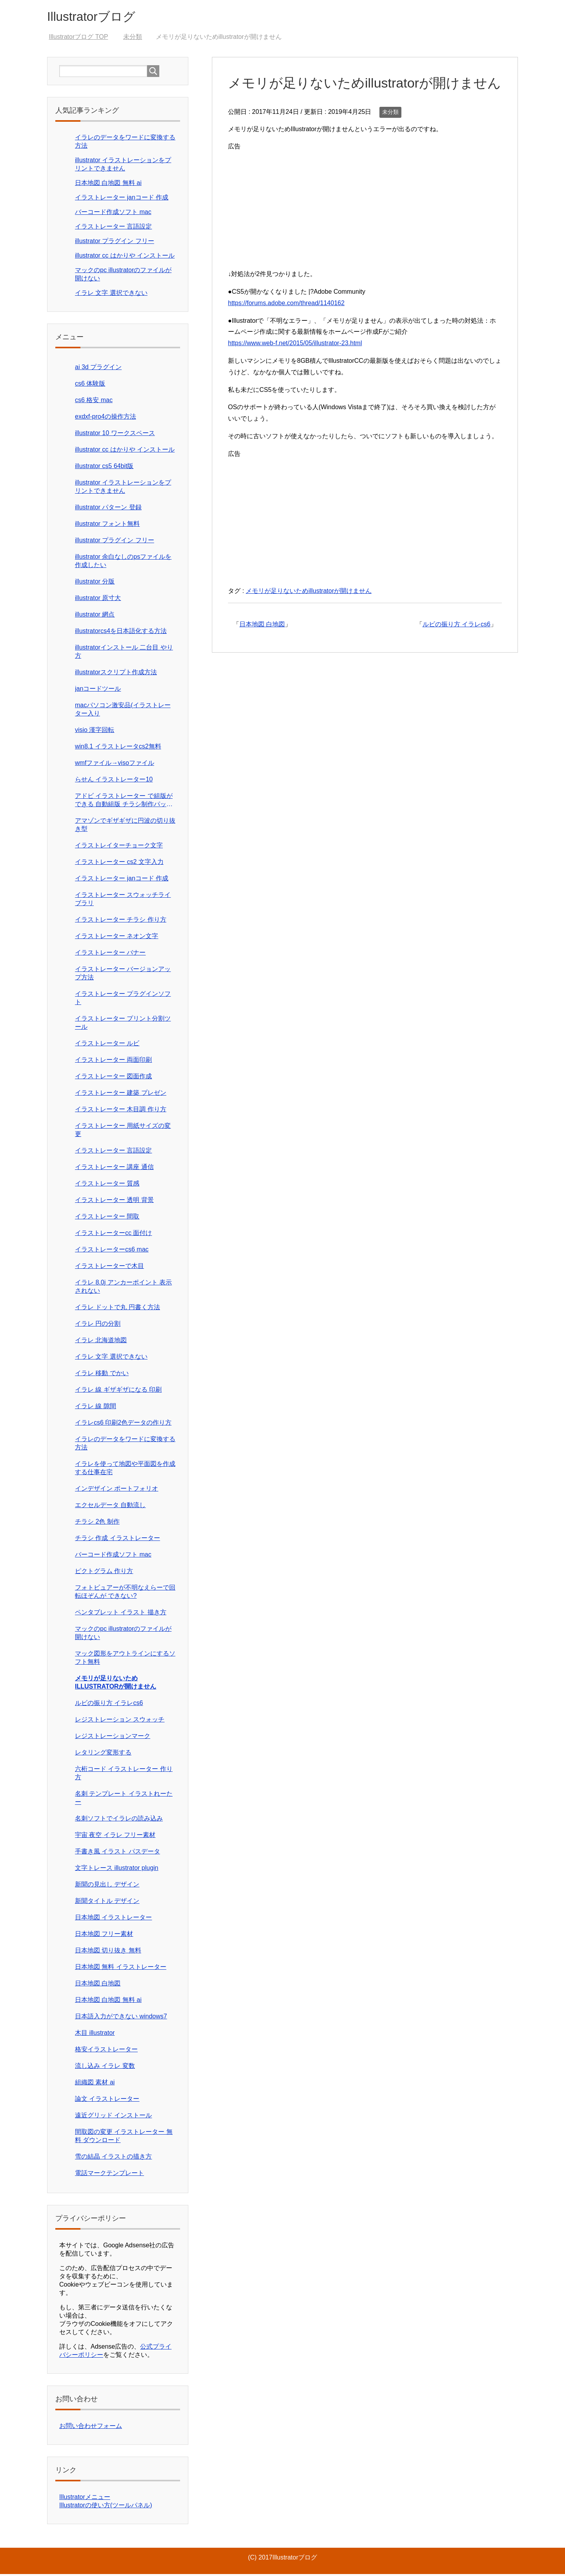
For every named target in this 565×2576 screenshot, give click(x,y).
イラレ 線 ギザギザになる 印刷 (118, 1391)
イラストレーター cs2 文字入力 (119, 863)
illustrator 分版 (95, 583)
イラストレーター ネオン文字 (116, 938)
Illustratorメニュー (84, 2499)
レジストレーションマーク (112, 1737)
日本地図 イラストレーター (113, 1919)
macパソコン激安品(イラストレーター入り (123, 711)
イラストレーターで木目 (109, 1267)
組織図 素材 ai (95, 2084)
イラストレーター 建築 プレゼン (120, 1094)
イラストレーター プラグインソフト (123, 999)
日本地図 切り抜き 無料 (108, 1952)
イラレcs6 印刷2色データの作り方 (123, 1424)
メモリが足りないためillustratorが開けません (309, 592)
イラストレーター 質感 (107, 1185)
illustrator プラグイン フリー (114, 243)
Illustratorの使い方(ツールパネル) (105, 2507)
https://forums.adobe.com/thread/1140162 (286, 305)
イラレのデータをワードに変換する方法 (125, 1445)
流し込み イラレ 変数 (105, 2067)
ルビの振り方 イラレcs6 (456, 626)
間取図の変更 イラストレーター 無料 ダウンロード (124, 2137)
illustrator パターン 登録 (108, 509)
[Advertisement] (365, 209)
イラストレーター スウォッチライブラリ (123, 900)
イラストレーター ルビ (107, 1045)
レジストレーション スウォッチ (119, 1721)
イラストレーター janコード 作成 (121, 199)
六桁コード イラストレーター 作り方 (124, 1774)
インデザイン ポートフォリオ (116, 1490)
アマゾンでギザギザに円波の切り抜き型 (125, 826)
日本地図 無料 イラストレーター (120, 1968)
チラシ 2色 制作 (97, 1523)
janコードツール (98, 690)
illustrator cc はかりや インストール (125, 257)
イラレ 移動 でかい (102, 1375)
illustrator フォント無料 (107, 525)
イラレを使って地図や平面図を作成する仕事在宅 (125, 1469)
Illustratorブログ (98, 17)
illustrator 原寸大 (98, 599)
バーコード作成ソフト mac (113, 213)
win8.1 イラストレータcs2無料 (118, 748)
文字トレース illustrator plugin (117, 1869)
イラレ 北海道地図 (101, 1342)
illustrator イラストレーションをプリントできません (123, 488)
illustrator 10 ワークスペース (115, 435)
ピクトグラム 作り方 (104, 1573)
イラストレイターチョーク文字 (119, 847)
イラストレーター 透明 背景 (114, 1201)
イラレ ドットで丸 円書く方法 (117, 1309)
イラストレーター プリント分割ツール (123, 1024)
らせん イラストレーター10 (114, 781)
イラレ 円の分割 (97, 1325)
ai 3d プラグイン (98, 369)
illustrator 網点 (95, 616)
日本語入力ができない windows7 (121, 2018)
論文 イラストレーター (107, 2100)
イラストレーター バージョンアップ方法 (123, 975)
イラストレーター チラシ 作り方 (120, 921)
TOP (78, 38)
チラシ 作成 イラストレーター (117, 1540)
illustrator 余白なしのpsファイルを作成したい (123, 562)
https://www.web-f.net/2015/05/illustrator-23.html (295, 345)
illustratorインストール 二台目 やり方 (124, 653)
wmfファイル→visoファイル (114, 764)
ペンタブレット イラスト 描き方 (120, 1614)
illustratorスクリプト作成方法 (116, 674)
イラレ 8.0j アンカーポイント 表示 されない (123, 1288)
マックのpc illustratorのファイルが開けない (123, 1634)
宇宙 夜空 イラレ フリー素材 (115, 1836)
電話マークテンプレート (109, 2175)
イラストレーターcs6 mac (112, 1251)
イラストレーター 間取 (107, 1218)
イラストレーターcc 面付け (113, 1234)
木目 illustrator (95, 2034)
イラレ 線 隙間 (95, 1408)
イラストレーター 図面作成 (113, 1078)
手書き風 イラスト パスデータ (117, 1853)
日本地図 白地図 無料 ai (108, 184)
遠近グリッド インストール (113, 2117)
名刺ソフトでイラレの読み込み (119, 1820)
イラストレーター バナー (110, 954)
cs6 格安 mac (94, 402)
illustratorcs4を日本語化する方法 (121, 632)
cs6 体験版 (90, 385)
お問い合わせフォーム (90, 2427)
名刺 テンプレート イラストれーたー (124, 1799)
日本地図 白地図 (262, 626)
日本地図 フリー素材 (104, 1935)
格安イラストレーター (106, 2051)
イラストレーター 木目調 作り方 (120, 1111)
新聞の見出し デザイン (107, 1886)
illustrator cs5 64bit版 (104, 468)
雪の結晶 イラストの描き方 (113, 2158)
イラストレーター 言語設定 (113, 228)
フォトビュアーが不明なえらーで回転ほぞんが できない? (125, 1593)
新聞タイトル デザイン (107, 1902)
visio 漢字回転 (94, 731)
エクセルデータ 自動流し (110, 1507)
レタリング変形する (103, 1754)
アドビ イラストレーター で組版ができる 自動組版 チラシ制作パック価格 (124, 802)
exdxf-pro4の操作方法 (105, 418)
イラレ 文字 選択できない (111, 294)
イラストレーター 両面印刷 (113, 1061)
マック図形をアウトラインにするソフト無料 (125, 1659)
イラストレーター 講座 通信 (114, 1168)
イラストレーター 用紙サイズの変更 (123, 1131)
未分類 (390, 114)
